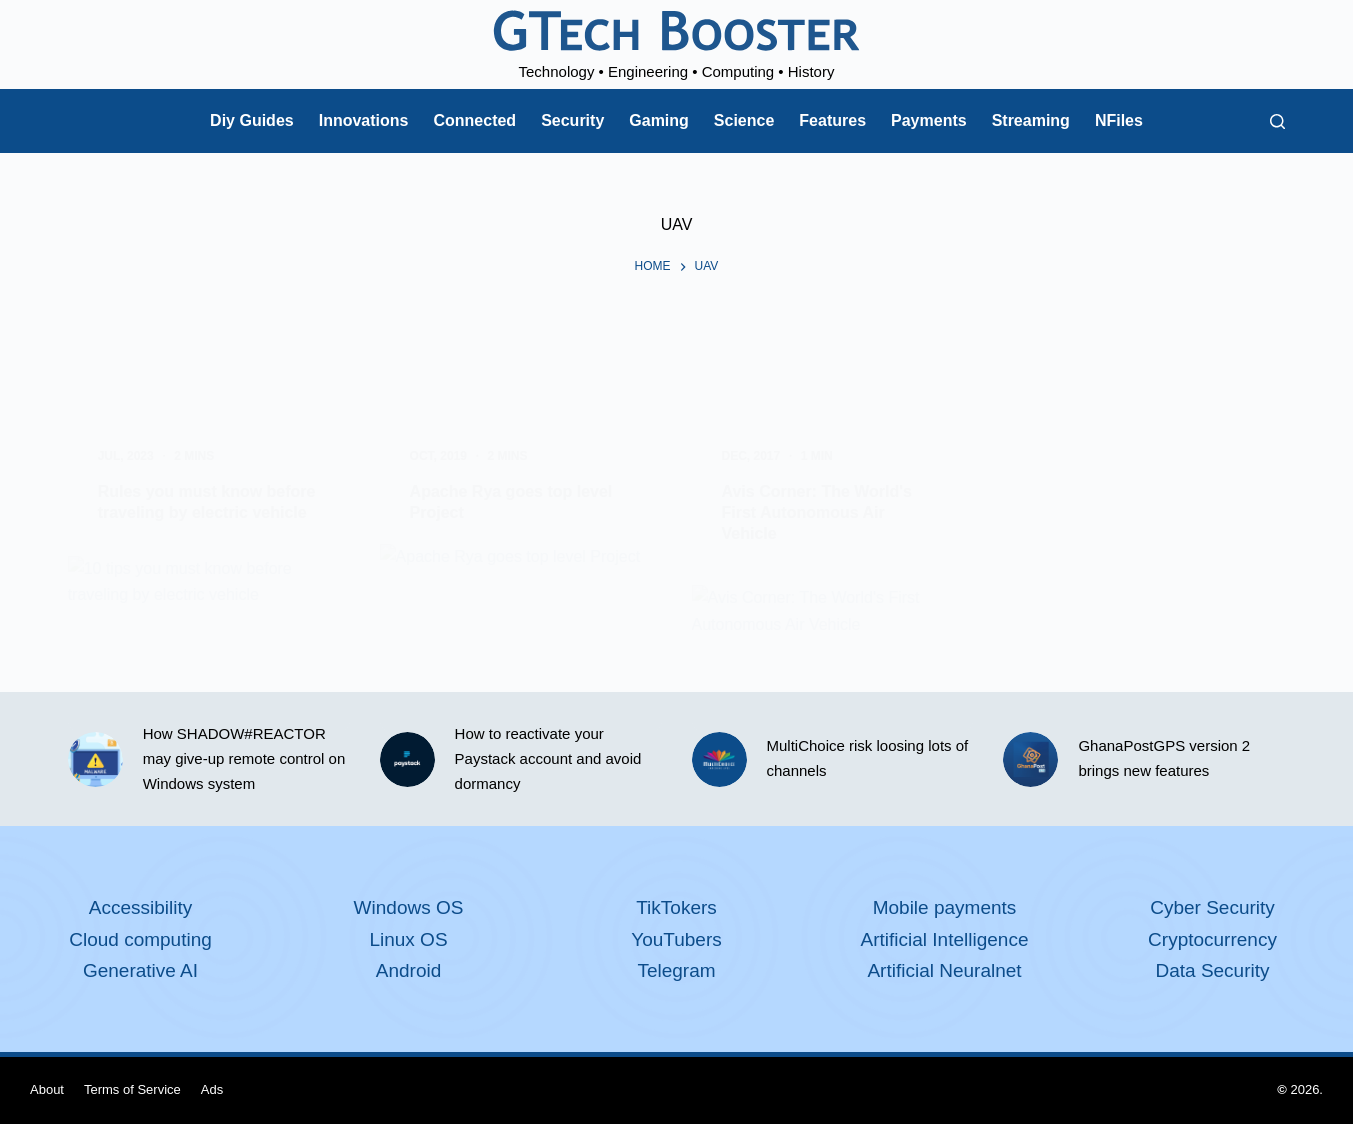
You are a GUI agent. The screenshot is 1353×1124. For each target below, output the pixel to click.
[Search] (1277, 121)
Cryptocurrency (1212, 939)
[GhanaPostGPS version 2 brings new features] (1030, 759)
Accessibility (140, 907)
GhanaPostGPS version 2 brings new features (1164, 758)
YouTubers (676, 939)
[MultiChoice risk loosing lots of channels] (719, 759)
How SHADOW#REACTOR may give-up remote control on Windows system (244, 758)
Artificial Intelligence (945, 939)
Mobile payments (945, 907)
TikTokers (676, 907)
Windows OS (409, 907)
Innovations (364, 120)
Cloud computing (140, 939)
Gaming (659, 120)
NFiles (1119, 120)
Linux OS (408, 939)
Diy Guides (252, 120)
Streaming (1031, 120)
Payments (929, 120)
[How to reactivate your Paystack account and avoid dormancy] (407, 759)
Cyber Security (1212, 907)
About (47, 1089)
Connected (474, 120)
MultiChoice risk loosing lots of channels (868, 758)
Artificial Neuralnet (944, 970)
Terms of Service (132, 1089)
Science (744, 120)
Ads (212, 1089)
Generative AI (140, 970)
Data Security (1212, 970)
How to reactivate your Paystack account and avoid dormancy (548, 758)
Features (832, 120)
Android (409, 970)
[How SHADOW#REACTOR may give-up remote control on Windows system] (95, 759)
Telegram (676, 970)
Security (572, 120)
